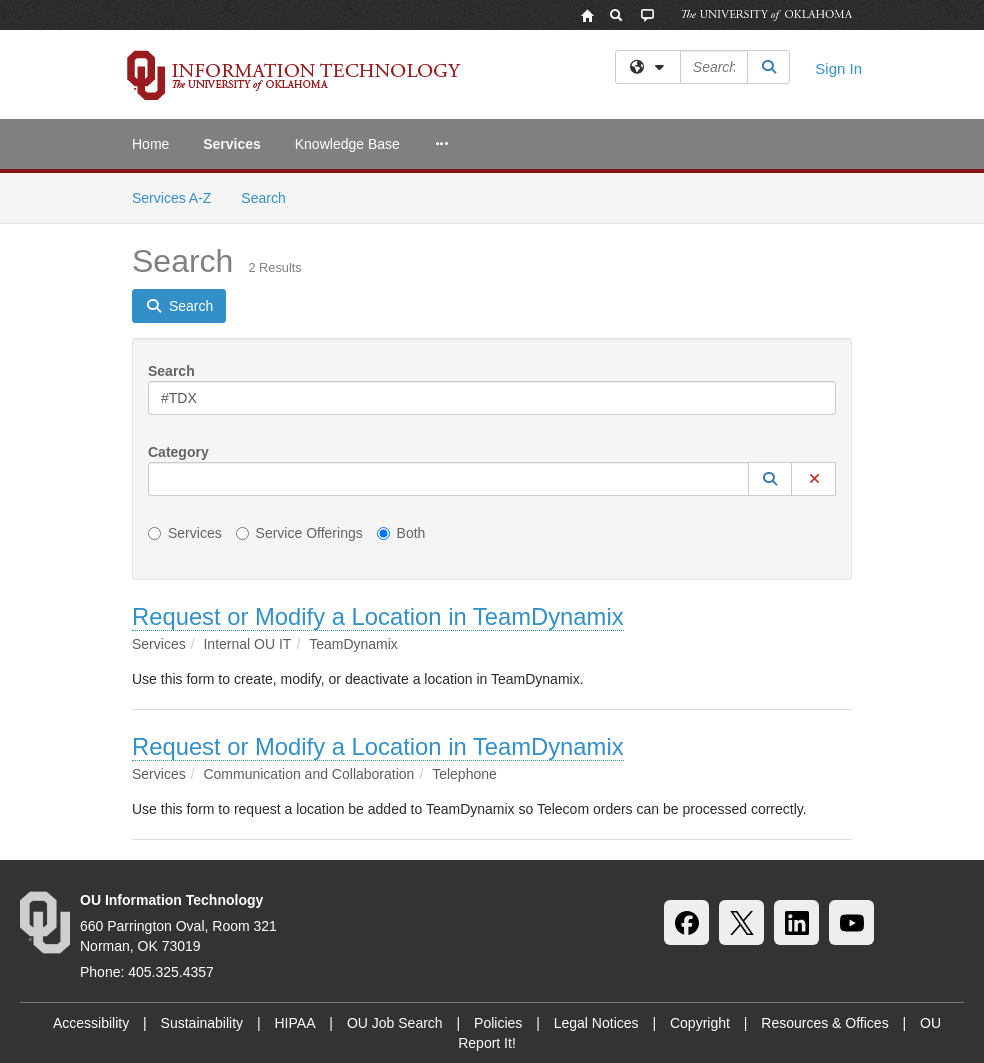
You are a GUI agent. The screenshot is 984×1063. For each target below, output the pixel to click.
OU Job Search (395, 1023)
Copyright (700, 1023)
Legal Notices (596, 1023)
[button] (770, 479)
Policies (498, 1023)
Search (270, 196)
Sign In (838, 68)
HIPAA (295, 1023)
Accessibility (91, 1023)
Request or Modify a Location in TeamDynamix (378, 616)
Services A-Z (171, 198)
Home (150, 144)
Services (232, 144)
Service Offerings (299, 533)
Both (401, 533)
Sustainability (202, 1023)
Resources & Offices (824, 1023)
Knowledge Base (347, 144)
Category (178, 452)
